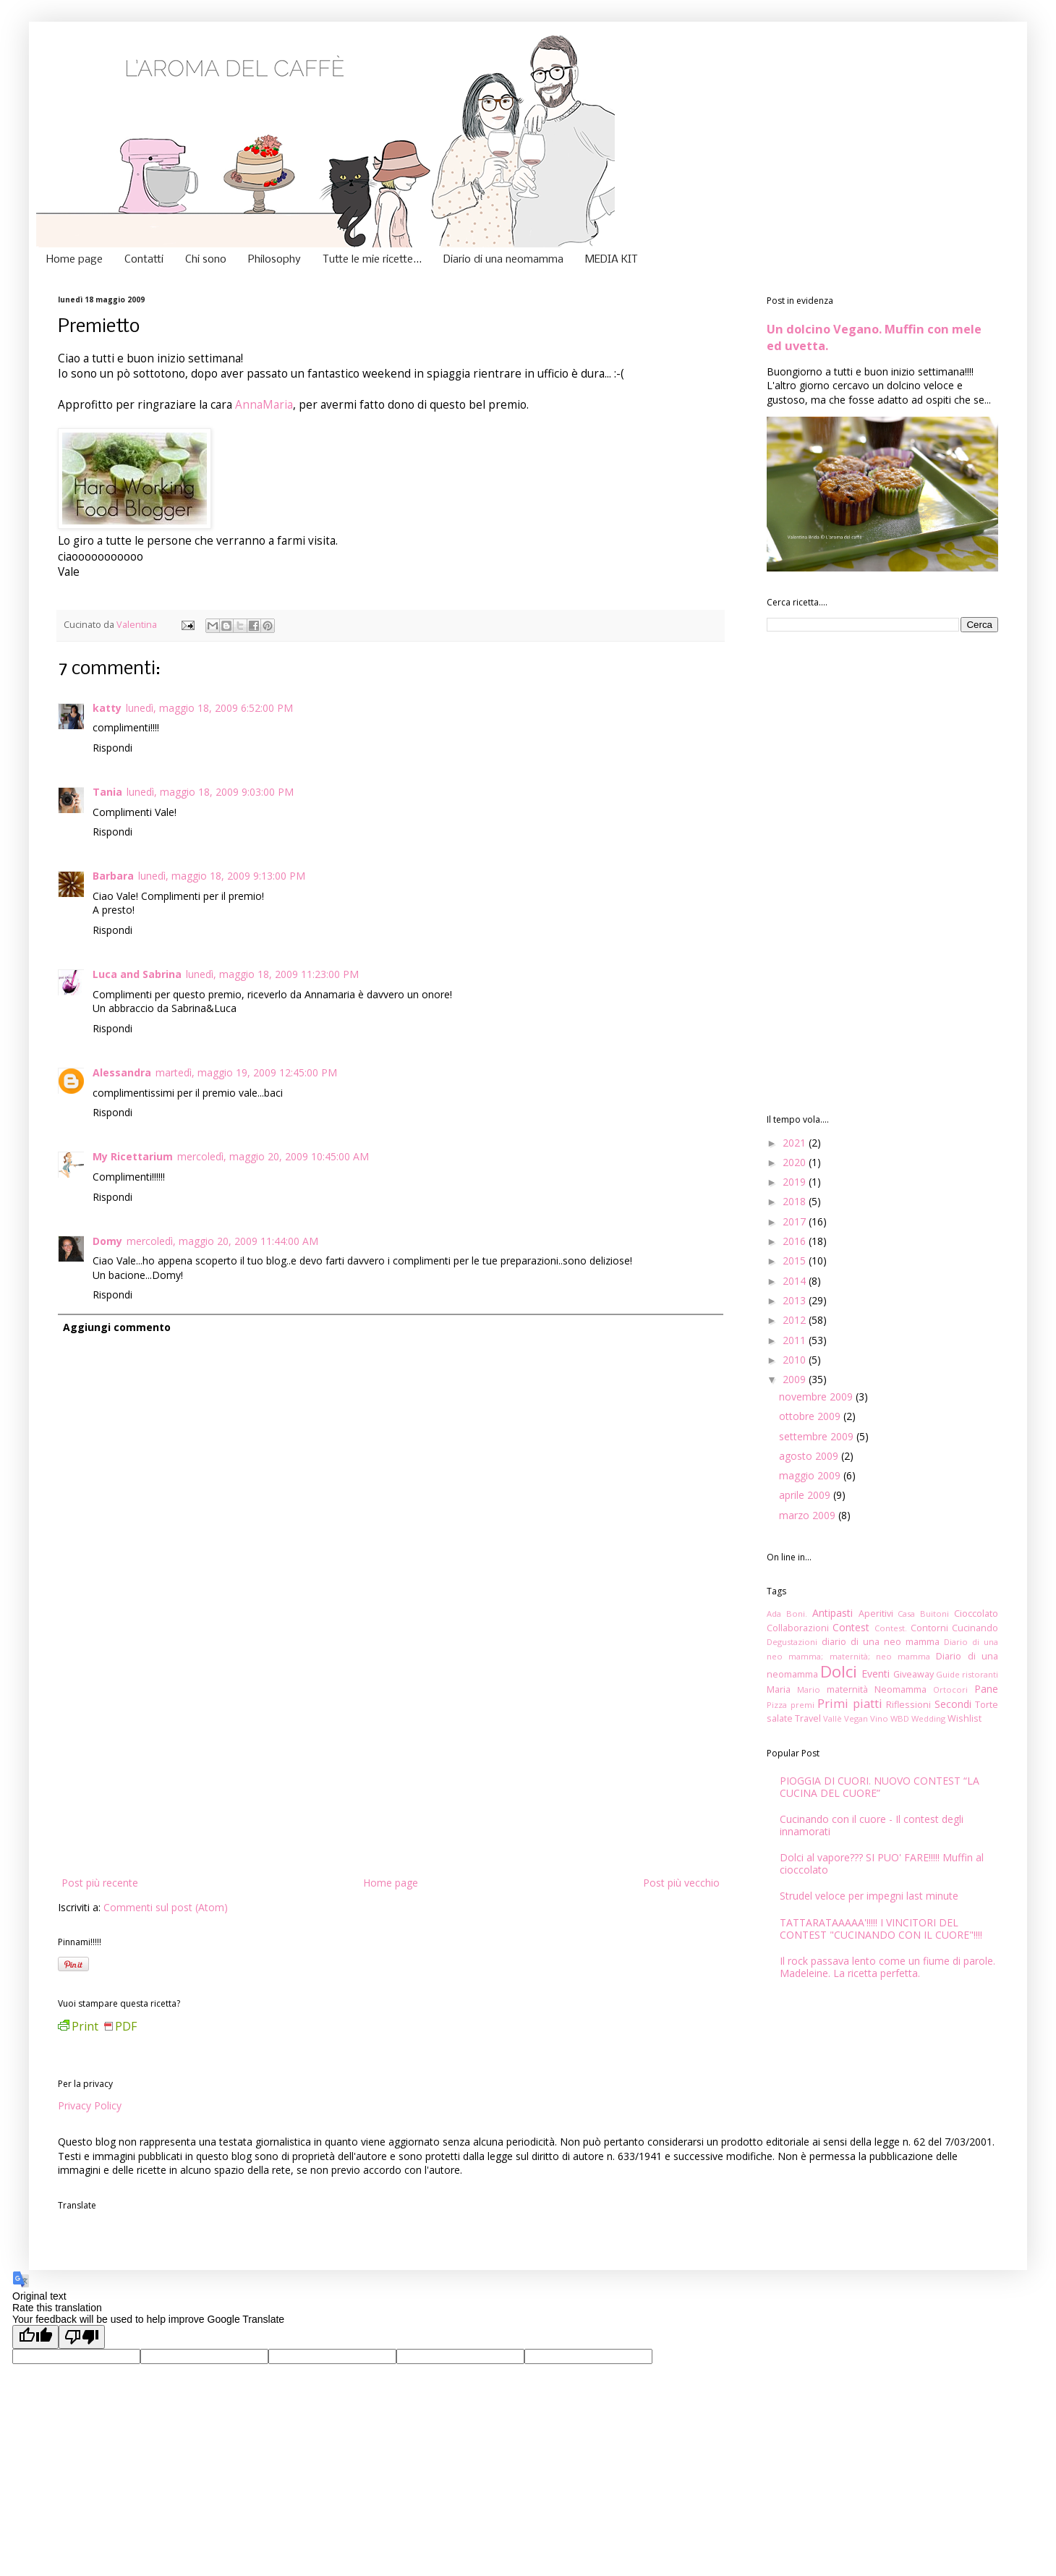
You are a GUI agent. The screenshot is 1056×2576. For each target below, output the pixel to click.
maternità (847, 1689)
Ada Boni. (787, 1613)
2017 (796, 1221)
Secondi (952, 1704)
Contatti (143, 259)
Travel (808, 1718)
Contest (851, 1627)
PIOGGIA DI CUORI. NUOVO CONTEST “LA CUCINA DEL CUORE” (879, 1787)
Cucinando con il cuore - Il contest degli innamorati (871, 1825)
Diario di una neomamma (503, 259)
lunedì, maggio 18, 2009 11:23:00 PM (272, 974)
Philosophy (274, 259)
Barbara (113, 876)
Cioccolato (976, 1613)
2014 (796, 1281)
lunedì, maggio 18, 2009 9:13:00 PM (221, 876)
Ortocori (950, 1689)
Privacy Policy (90, 2105)
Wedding (928, 1718)
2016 (796, 1241)
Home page (74, 259)
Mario (808, 1689)
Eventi (875, 1673)
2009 (796, 1379)
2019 (796, 1182)
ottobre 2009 (811, 1416)
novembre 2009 (817, 1396)
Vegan (856, 1718)
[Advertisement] (390, 1765)
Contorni (929, 1628)
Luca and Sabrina (137, 974)
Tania (107, 792)
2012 (796, 1320)
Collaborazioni (798, 1628)
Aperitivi (876, 1613)
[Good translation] (35, 2337)
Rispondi (112, 747)
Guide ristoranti (967, 1674)
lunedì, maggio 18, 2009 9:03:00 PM (210, 792)
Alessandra (122, 1072)
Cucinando (975, 1628)
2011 (796, 1340)
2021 (796, 1142)
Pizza (777, 1704)
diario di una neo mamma (881, 1642)
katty (107, 708)
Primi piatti (849, 1703)
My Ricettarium (133, 1156)
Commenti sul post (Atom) (165, 1907)
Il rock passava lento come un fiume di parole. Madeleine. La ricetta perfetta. (887, 1967)
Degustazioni (792, 1641)
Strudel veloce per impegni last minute (869, 1896)
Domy (107, 1241)
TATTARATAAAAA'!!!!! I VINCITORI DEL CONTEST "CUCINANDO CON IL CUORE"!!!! (881, 1929)
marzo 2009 (808, 1515)
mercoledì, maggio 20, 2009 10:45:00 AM (273, 1156)
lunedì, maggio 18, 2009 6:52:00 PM (209, 708)
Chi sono (205, 259)
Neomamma (900, 1689)
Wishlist (965, 1718)
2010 (796, 1359)
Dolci (838, 1671)
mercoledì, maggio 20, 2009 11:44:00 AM (222, 1241)
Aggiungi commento (117, 1327)
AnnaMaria (264, 404)
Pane (986, 1689)
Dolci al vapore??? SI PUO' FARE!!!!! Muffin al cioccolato (882, 1863)
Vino (879, 1718)
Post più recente (99, 1883)
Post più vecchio (681, 1883)
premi (802, 1704)
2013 (796, 1300)
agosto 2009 (810, 1456)
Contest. (890, 1628)
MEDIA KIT (611, 259)
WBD (899, 1718)
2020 (796, 1162)
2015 (796, 1260)
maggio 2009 (811, 1475)
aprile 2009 (806, 1495)
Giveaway (913, 1674)
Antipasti (832, 1613)
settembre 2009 (817, 1436)
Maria (779, 1689)
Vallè (832, 1718)
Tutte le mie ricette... (372, 259)
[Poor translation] (82, 2337)
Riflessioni (908, 1705)
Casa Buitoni (923, 1613)
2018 (796, 1201)
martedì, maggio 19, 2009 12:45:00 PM (246, 1072)
